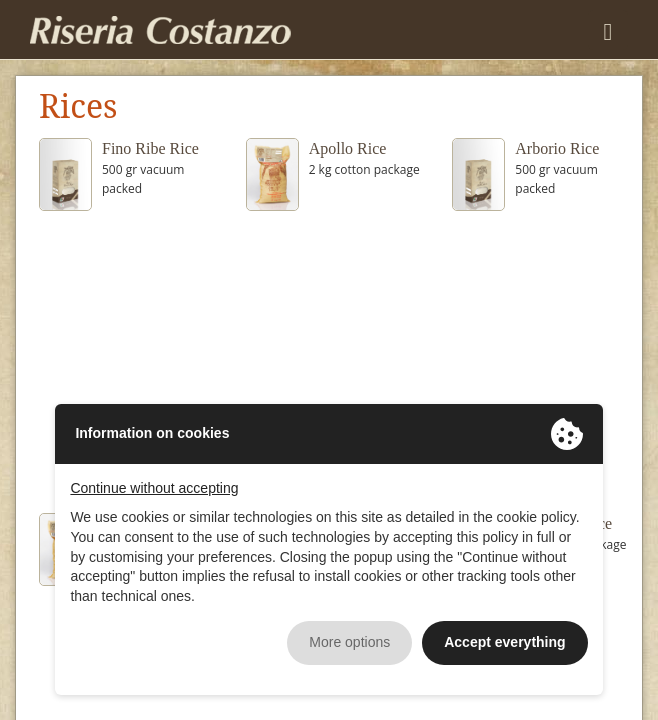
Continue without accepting (154, 488)
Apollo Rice (348, 148)
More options (349, 642)
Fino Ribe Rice (150, 148)
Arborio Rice (557, 148)
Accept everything (504, 642)
